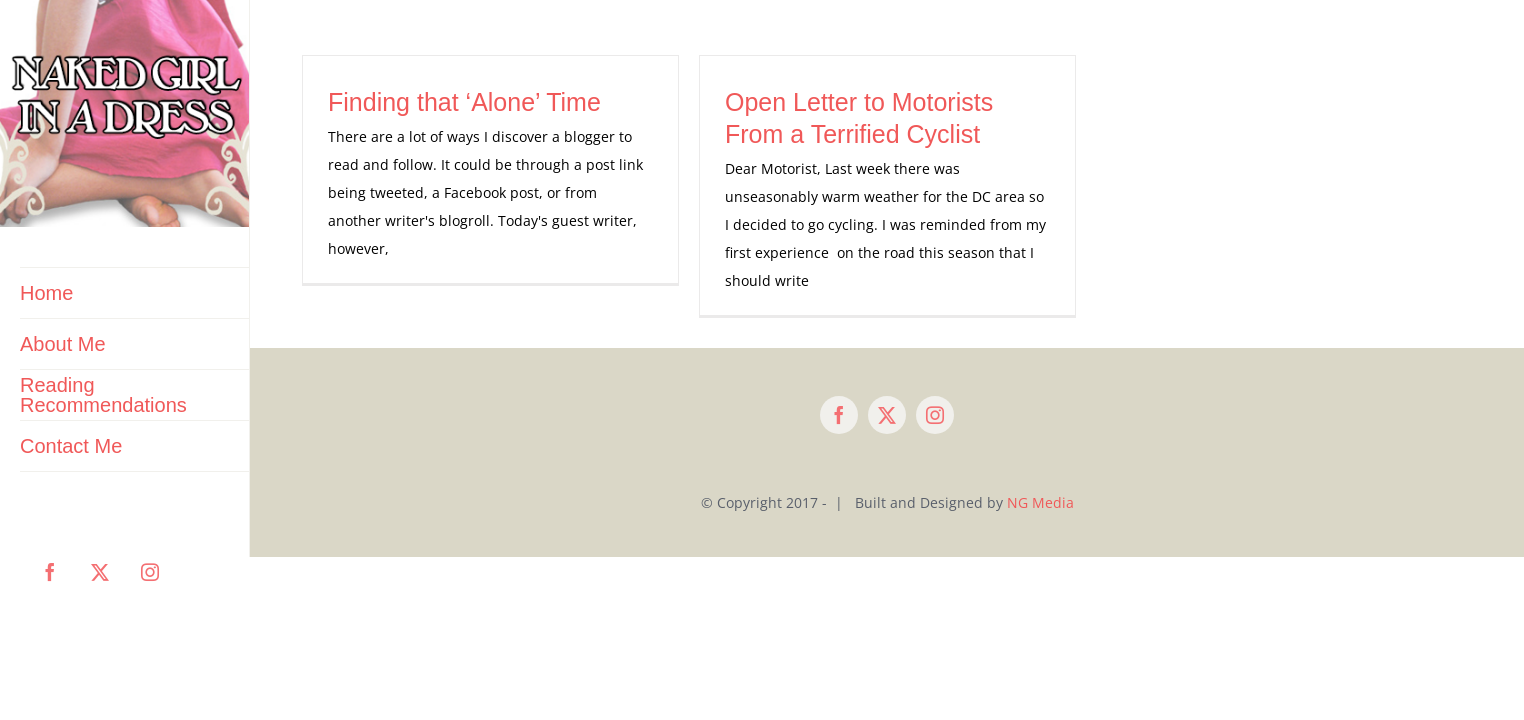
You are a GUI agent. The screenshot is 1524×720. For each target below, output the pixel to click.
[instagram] (935, 415)
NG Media (1040, 502)
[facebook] (839, 415)
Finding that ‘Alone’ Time (464, 102)
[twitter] (887, 415)
